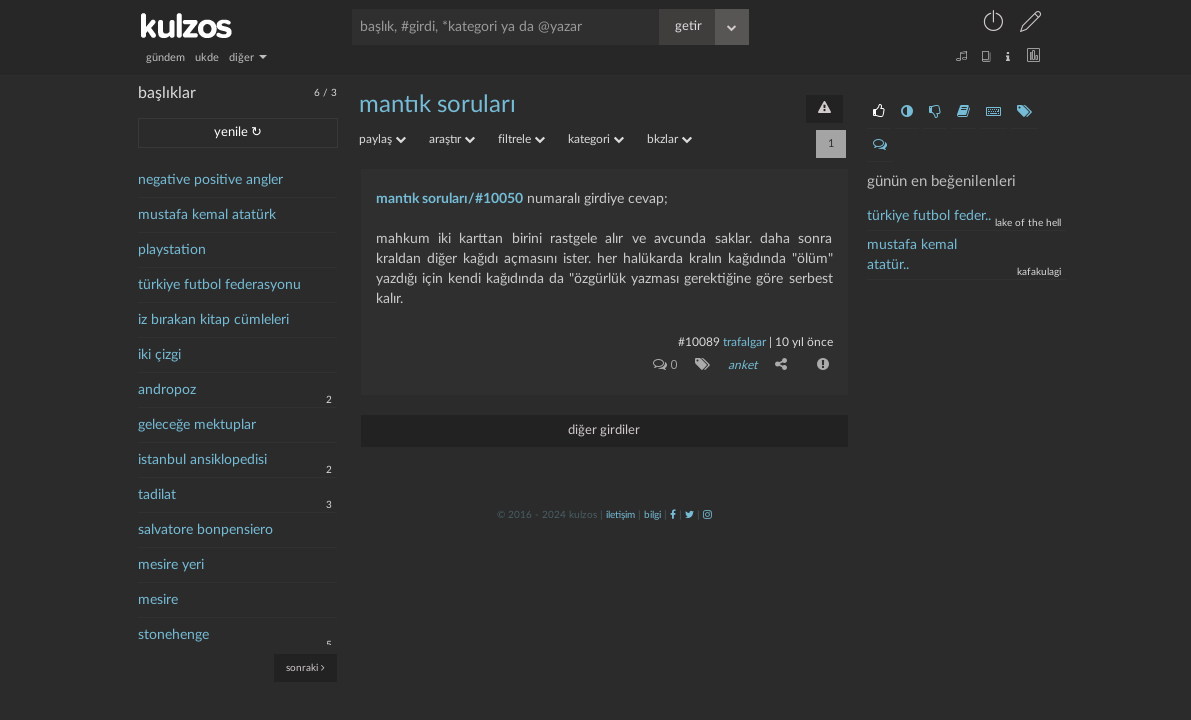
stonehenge (173, 635)
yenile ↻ (238, 132)
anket (742, 365)
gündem (165, 57)
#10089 (699, 342)
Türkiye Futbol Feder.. (929, 216)
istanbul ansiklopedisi (202, 460)
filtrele (521, 139)
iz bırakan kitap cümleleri (213, 320)
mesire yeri (171, 565)
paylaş (382, 139)
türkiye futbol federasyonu (219, 285)
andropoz (167, 390)
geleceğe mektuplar (197, 425)
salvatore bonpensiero (205, 530)
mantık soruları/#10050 (449, 199)
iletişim (620, 515)
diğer (248, 57)
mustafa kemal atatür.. (912, 255)
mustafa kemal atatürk (207, 215)
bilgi (652, 515)
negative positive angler (210, 180)
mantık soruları (437, 105)
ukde (207, 57)
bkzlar (669, 139)
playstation (172, 250)
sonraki (305, 667)
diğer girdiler (604, 430)
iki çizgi (159, 355)
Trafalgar (744, 342)
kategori (596, 139)
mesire (158, 600)
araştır (452, 139)
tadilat (157, 495)
